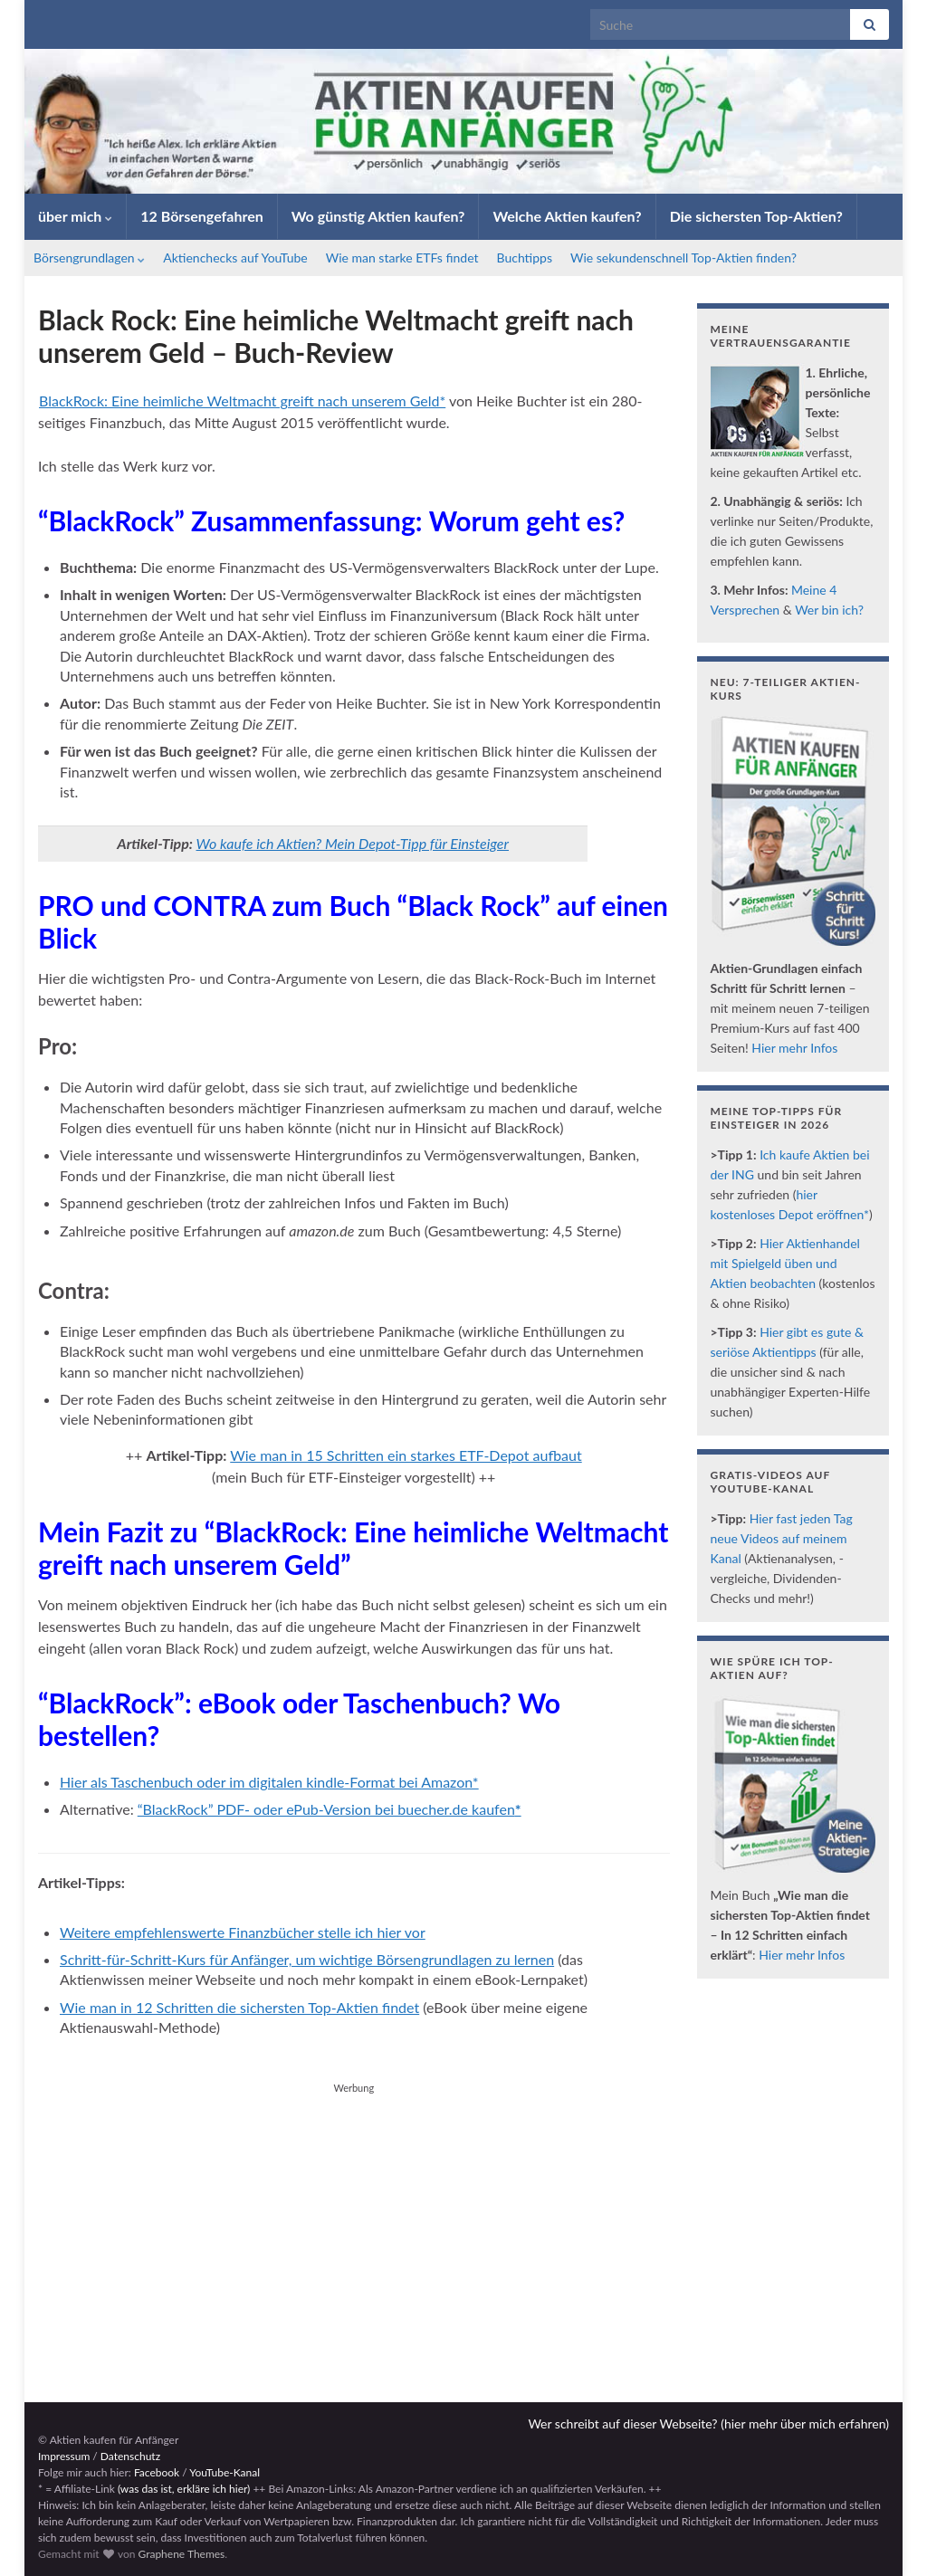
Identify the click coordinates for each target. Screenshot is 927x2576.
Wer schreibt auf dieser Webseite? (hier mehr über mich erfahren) (708, 2423)
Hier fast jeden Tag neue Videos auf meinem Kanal (782, 1538)
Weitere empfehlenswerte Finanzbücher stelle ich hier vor (242, 1932)
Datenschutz (130, 2456)
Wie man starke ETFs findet (402, 257)
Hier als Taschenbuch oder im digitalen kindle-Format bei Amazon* (269, 1781)
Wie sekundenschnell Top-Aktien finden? (683, 257)
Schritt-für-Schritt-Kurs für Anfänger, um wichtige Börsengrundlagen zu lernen (307, 1959)
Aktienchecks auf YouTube (235, 257)
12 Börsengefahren (201, 215)
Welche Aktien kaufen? (566, 215)
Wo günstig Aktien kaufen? (378, 215)
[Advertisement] (354, 2225)
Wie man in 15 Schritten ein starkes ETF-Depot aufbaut (405, 1455)
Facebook (156, 2472)
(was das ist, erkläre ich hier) (184, 2488)
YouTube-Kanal (224, 2472)
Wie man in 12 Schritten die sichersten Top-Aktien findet (239, 2007)
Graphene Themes (181, 2554)
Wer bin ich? (829, 609)
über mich (75, 215)
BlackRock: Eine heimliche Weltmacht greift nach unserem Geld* (242, 400)
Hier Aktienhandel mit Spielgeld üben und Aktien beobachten (785, 1263)
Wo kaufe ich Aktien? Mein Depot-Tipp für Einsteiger (352, 843)
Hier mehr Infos (794, 1047)
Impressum (64, 2456)
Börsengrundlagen (89, 257)
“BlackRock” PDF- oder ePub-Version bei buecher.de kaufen (329, 1809)
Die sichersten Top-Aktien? (756, 215)
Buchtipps (525, 257)
